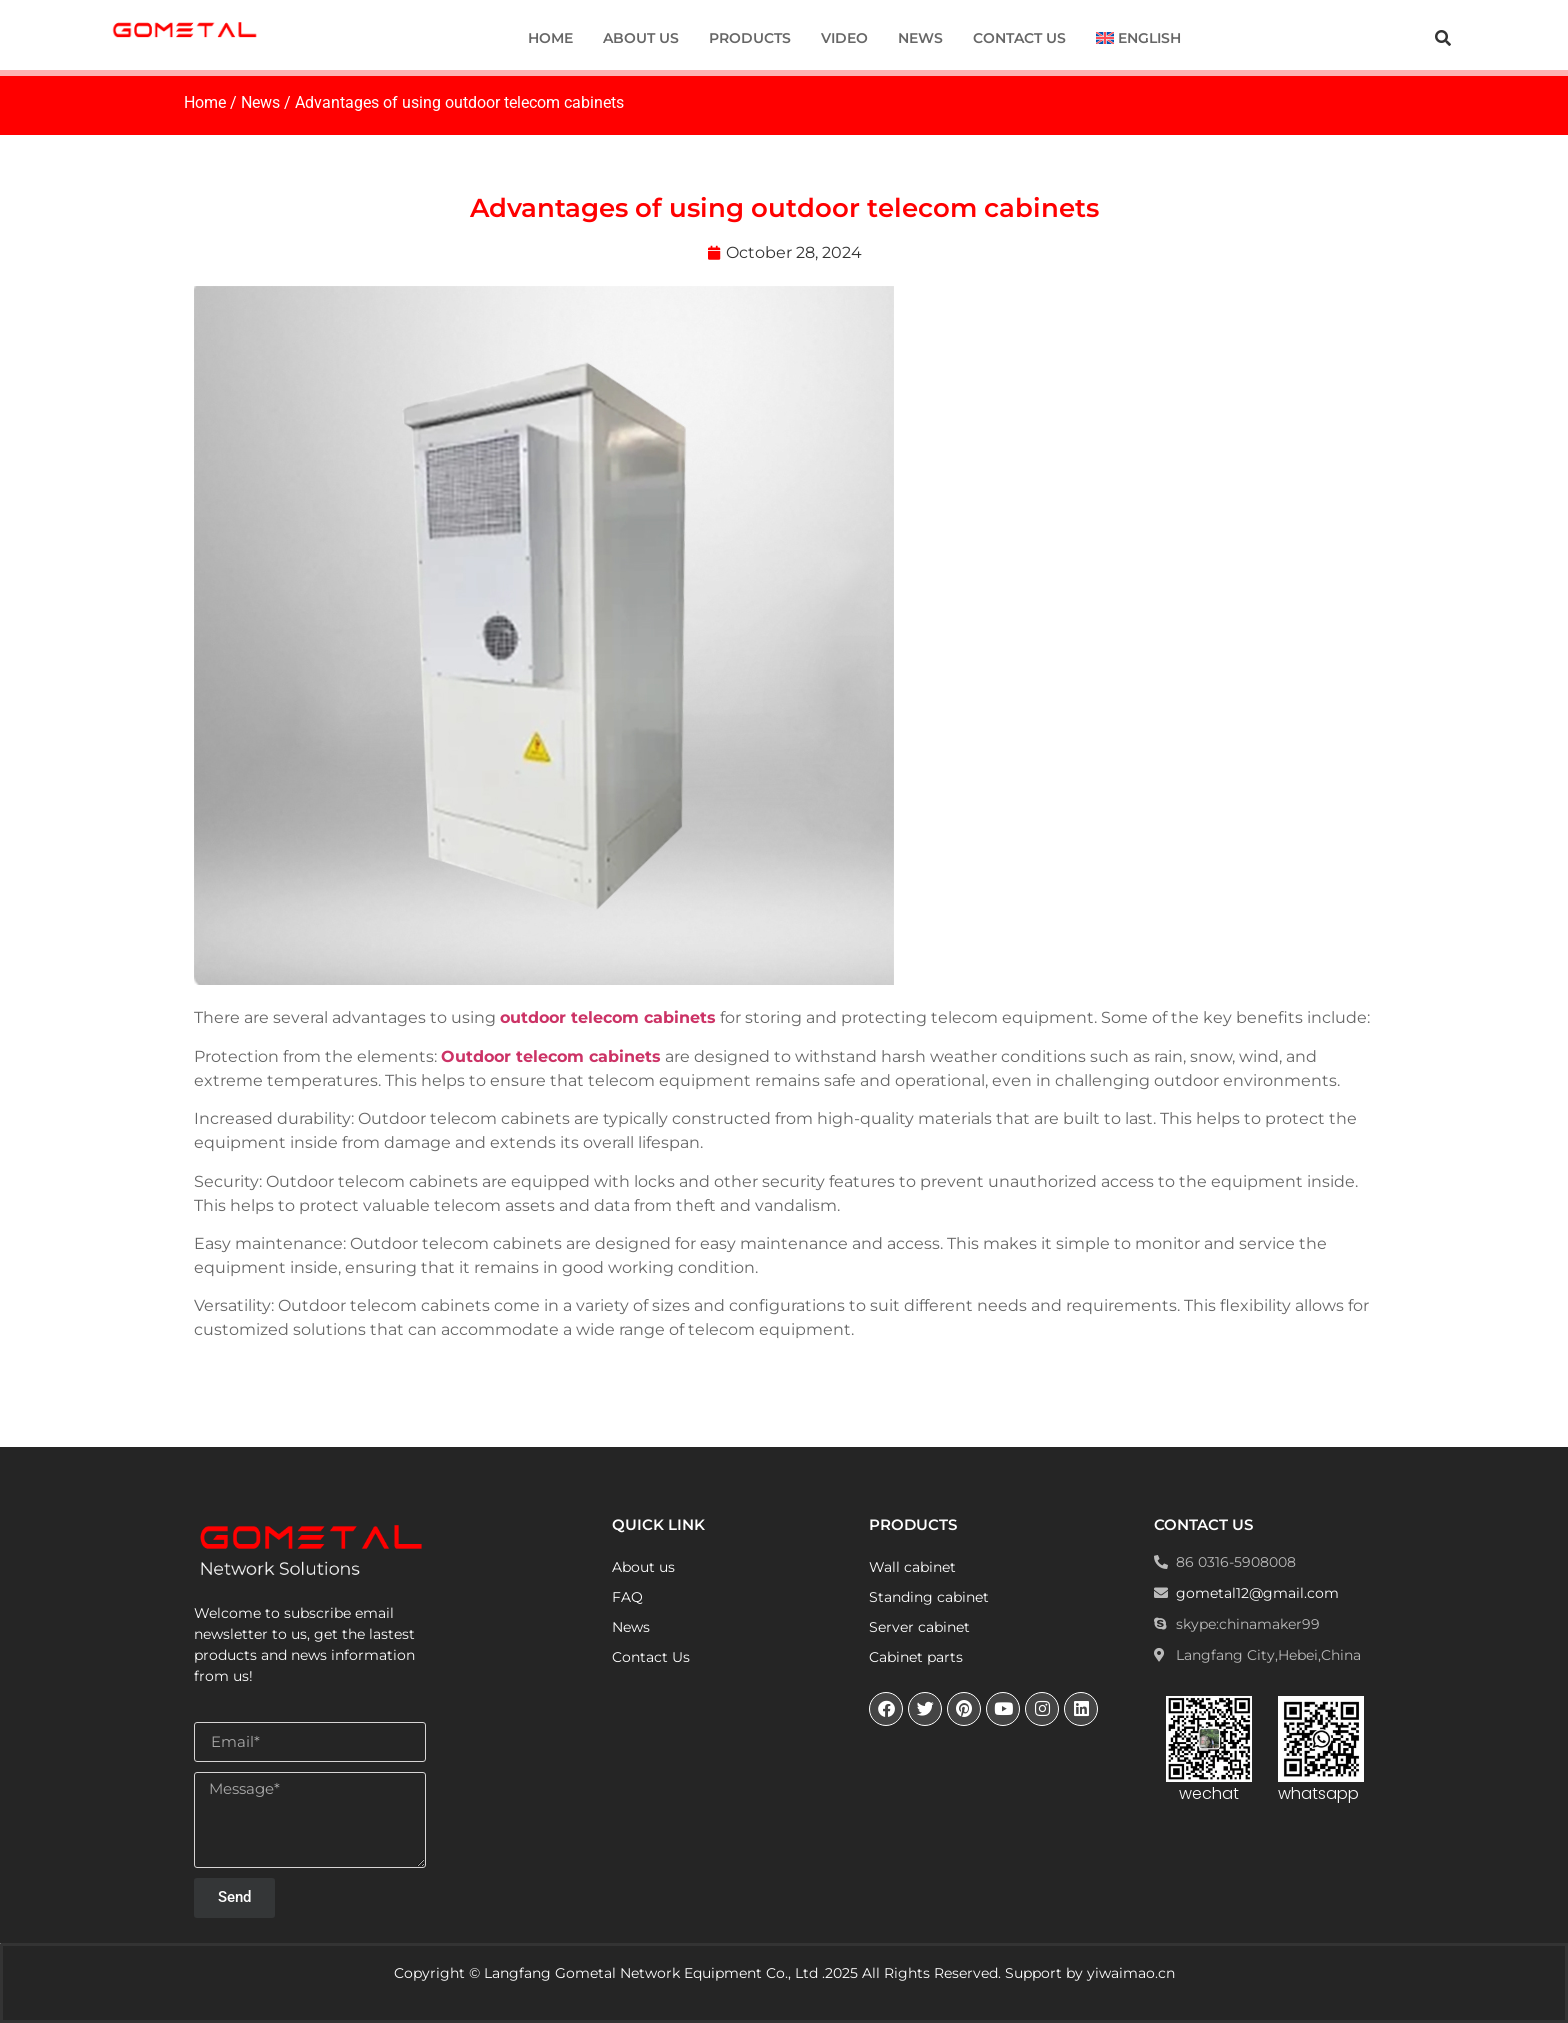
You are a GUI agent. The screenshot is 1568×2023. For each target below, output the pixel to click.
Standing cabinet (929, 1597)
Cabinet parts (916, 1657)
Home (550, 38)
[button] (1443, 38)
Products (750, 38)
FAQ (627, 1597)
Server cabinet (919, 1627)
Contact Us (1019, 38)
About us (641, 38)
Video (844, 38)
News (920, 38)
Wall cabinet (912, 1567)
